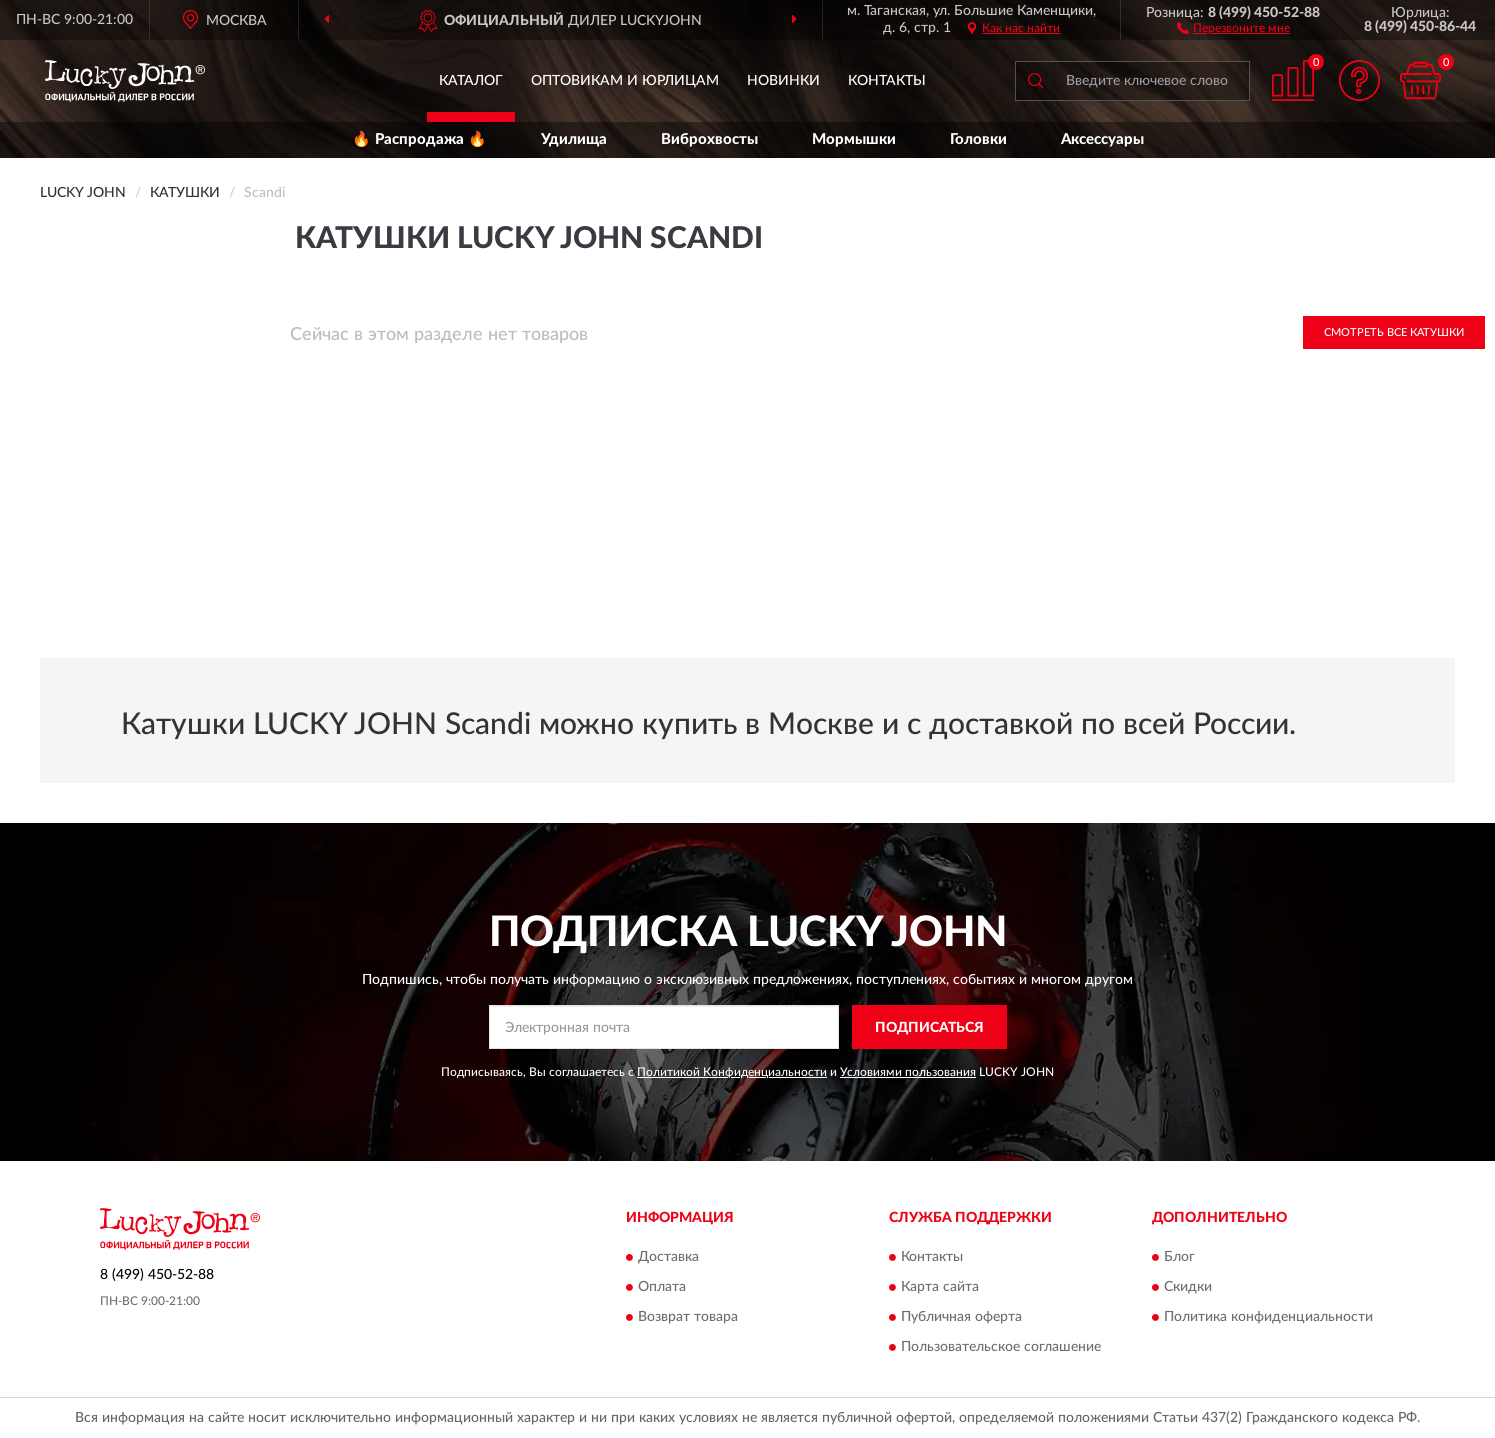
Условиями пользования (908, 1072)
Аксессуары (1102, 139)
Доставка (668, 1257)
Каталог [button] (471, 81)
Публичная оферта (961, 1317)
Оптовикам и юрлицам (625, 81)
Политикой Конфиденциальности (732, 1072)
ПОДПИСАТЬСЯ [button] (929, 1028)
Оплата (662, 1287)
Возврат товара (688, 1317)
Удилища (574, 139)
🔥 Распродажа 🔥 (419, 139)
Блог (1179, 1257)
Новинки (783, 81)
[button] (1233, 27)
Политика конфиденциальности (1268, 1317)
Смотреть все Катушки (1394, 332)
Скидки (1188, 1287)
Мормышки (854, 139)
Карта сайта (940, 1287)
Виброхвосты (709, 139)
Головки (978, 139)
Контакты (887, 81)
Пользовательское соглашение (1001, 1347)
